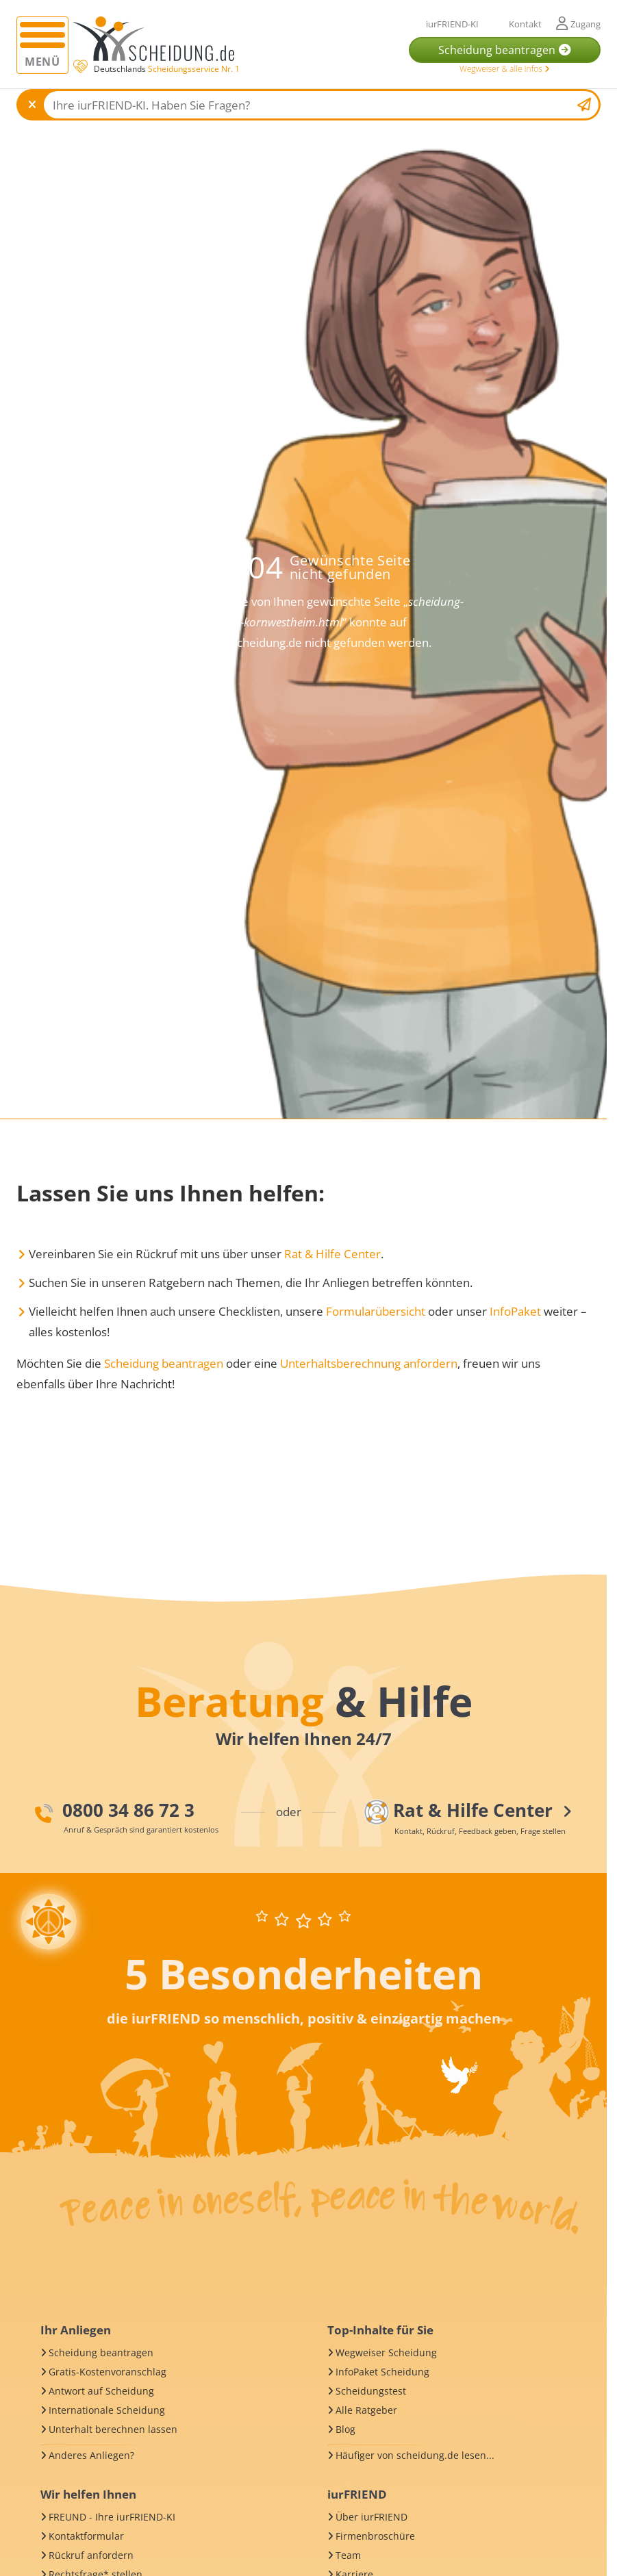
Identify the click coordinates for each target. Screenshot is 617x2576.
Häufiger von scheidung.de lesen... (415, 2455)
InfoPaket (515, 1311)
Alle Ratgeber (366, 2409)
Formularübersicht (375, 1311)
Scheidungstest (371, 2390)
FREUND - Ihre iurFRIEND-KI (112, 2516)
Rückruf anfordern (91, 2555)
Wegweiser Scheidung (386, 2352)
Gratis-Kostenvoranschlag (107, 2371)
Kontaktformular (86, 2535)
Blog (345, 2429)
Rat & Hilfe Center (332, 1254)
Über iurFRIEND (371, 2516)
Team (348, 2555)
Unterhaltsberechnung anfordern (368, 1363)
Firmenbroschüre (375, 2535)
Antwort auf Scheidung (101, 2390)
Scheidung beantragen (163, 1363)
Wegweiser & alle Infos (504, 69)
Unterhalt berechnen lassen (113, 2429)
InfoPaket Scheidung (382, 2371)
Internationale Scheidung (107, 2409)
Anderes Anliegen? (91, 2455)
